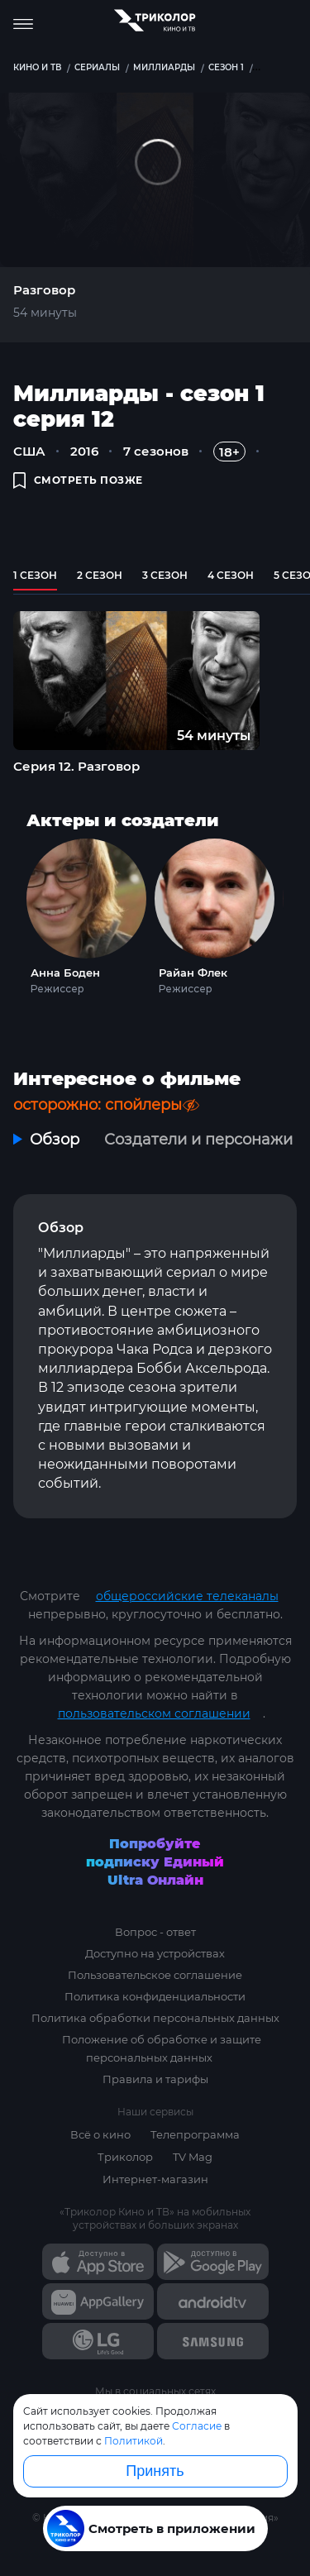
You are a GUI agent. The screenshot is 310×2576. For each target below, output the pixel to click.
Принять (155, 2471)
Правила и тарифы (155, 2079)
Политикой (133, 2441)
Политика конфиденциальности (155, 1996)
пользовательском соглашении (154, 1713)
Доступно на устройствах (155, 1953)
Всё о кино (100, 2134)
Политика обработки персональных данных (155, 2017)
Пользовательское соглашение (155, 1974)
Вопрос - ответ (155, 1931)
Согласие (197, 2426)
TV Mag (192, 2156)
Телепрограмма (195, 2134)
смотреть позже (78, 480)
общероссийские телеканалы (187, 1596)
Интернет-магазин (155, 2179)
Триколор (125, 2156)
